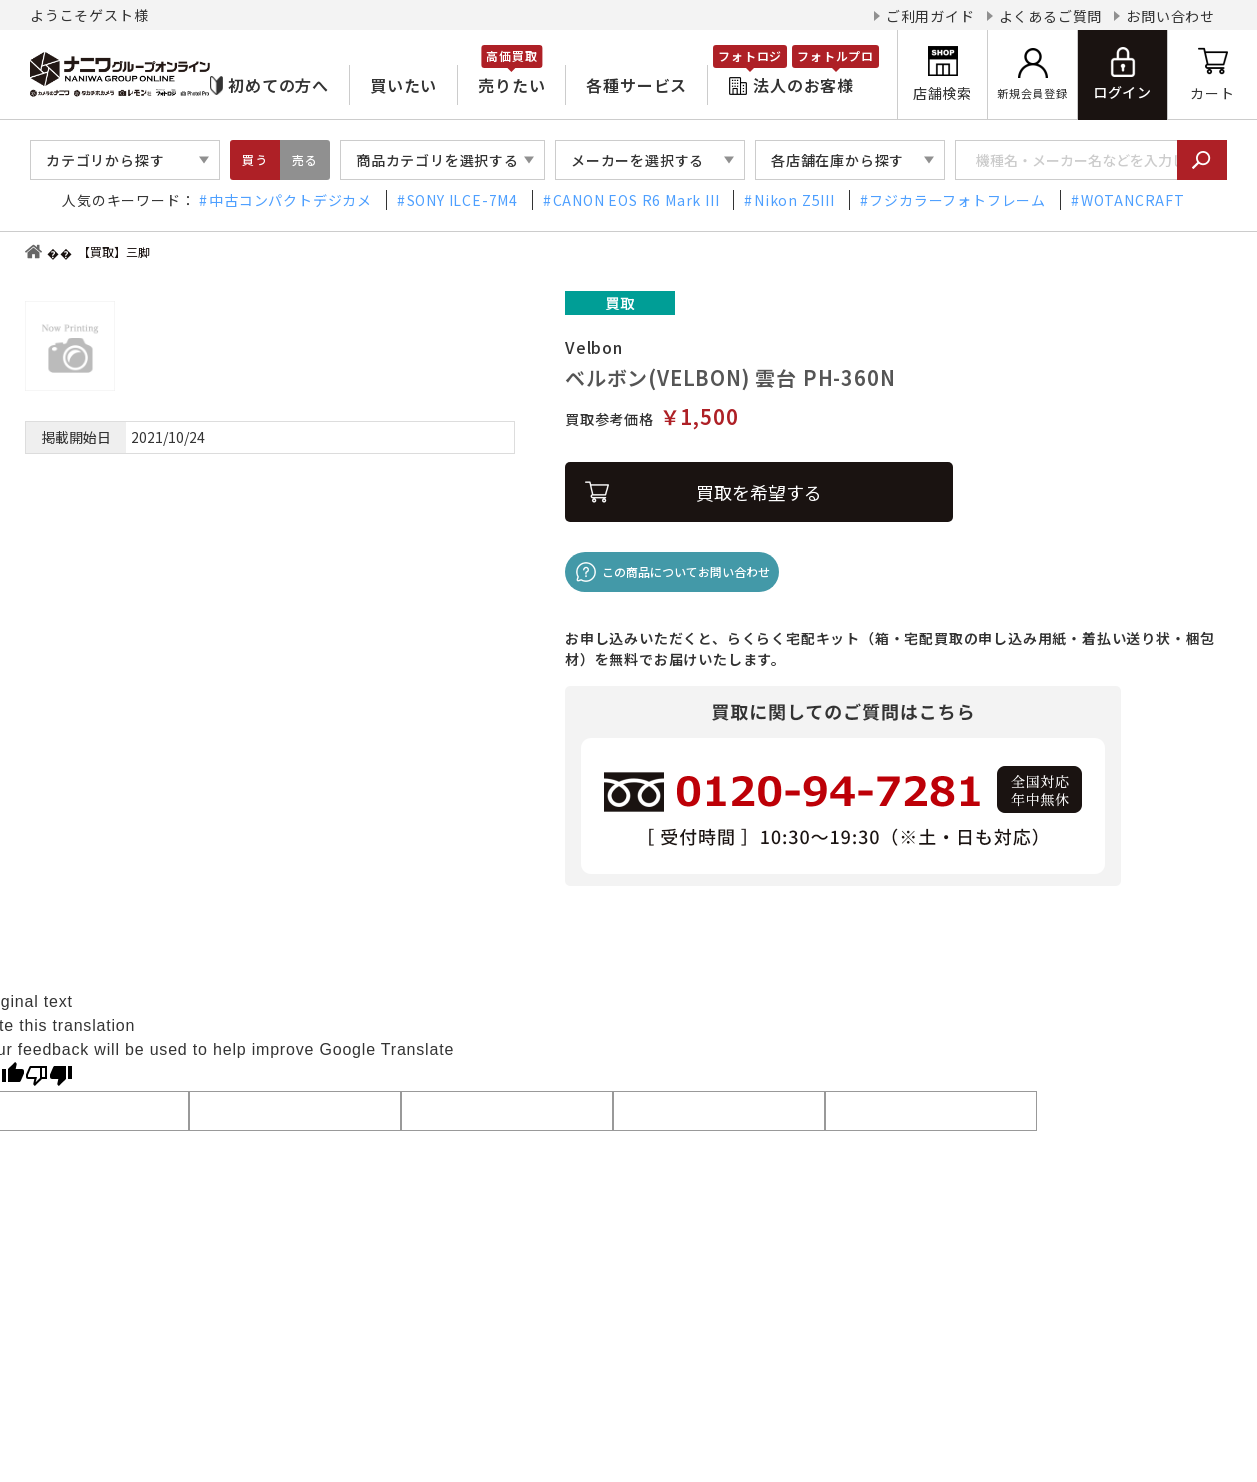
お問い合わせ (1170, 16)
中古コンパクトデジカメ (290, 200)
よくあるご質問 (1051, 16)
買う (255, 159)
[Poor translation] (49, 1074)
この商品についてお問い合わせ (686, 571)
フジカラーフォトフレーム (957, 200)
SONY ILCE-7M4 (462, 200)
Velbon (594, 347)
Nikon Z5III (794, 200)
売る (305, 159)
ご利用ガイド (930, 16)
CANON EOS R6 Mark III (636, 200)
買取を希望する (759, 492)
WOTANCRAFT (1133, 200)
